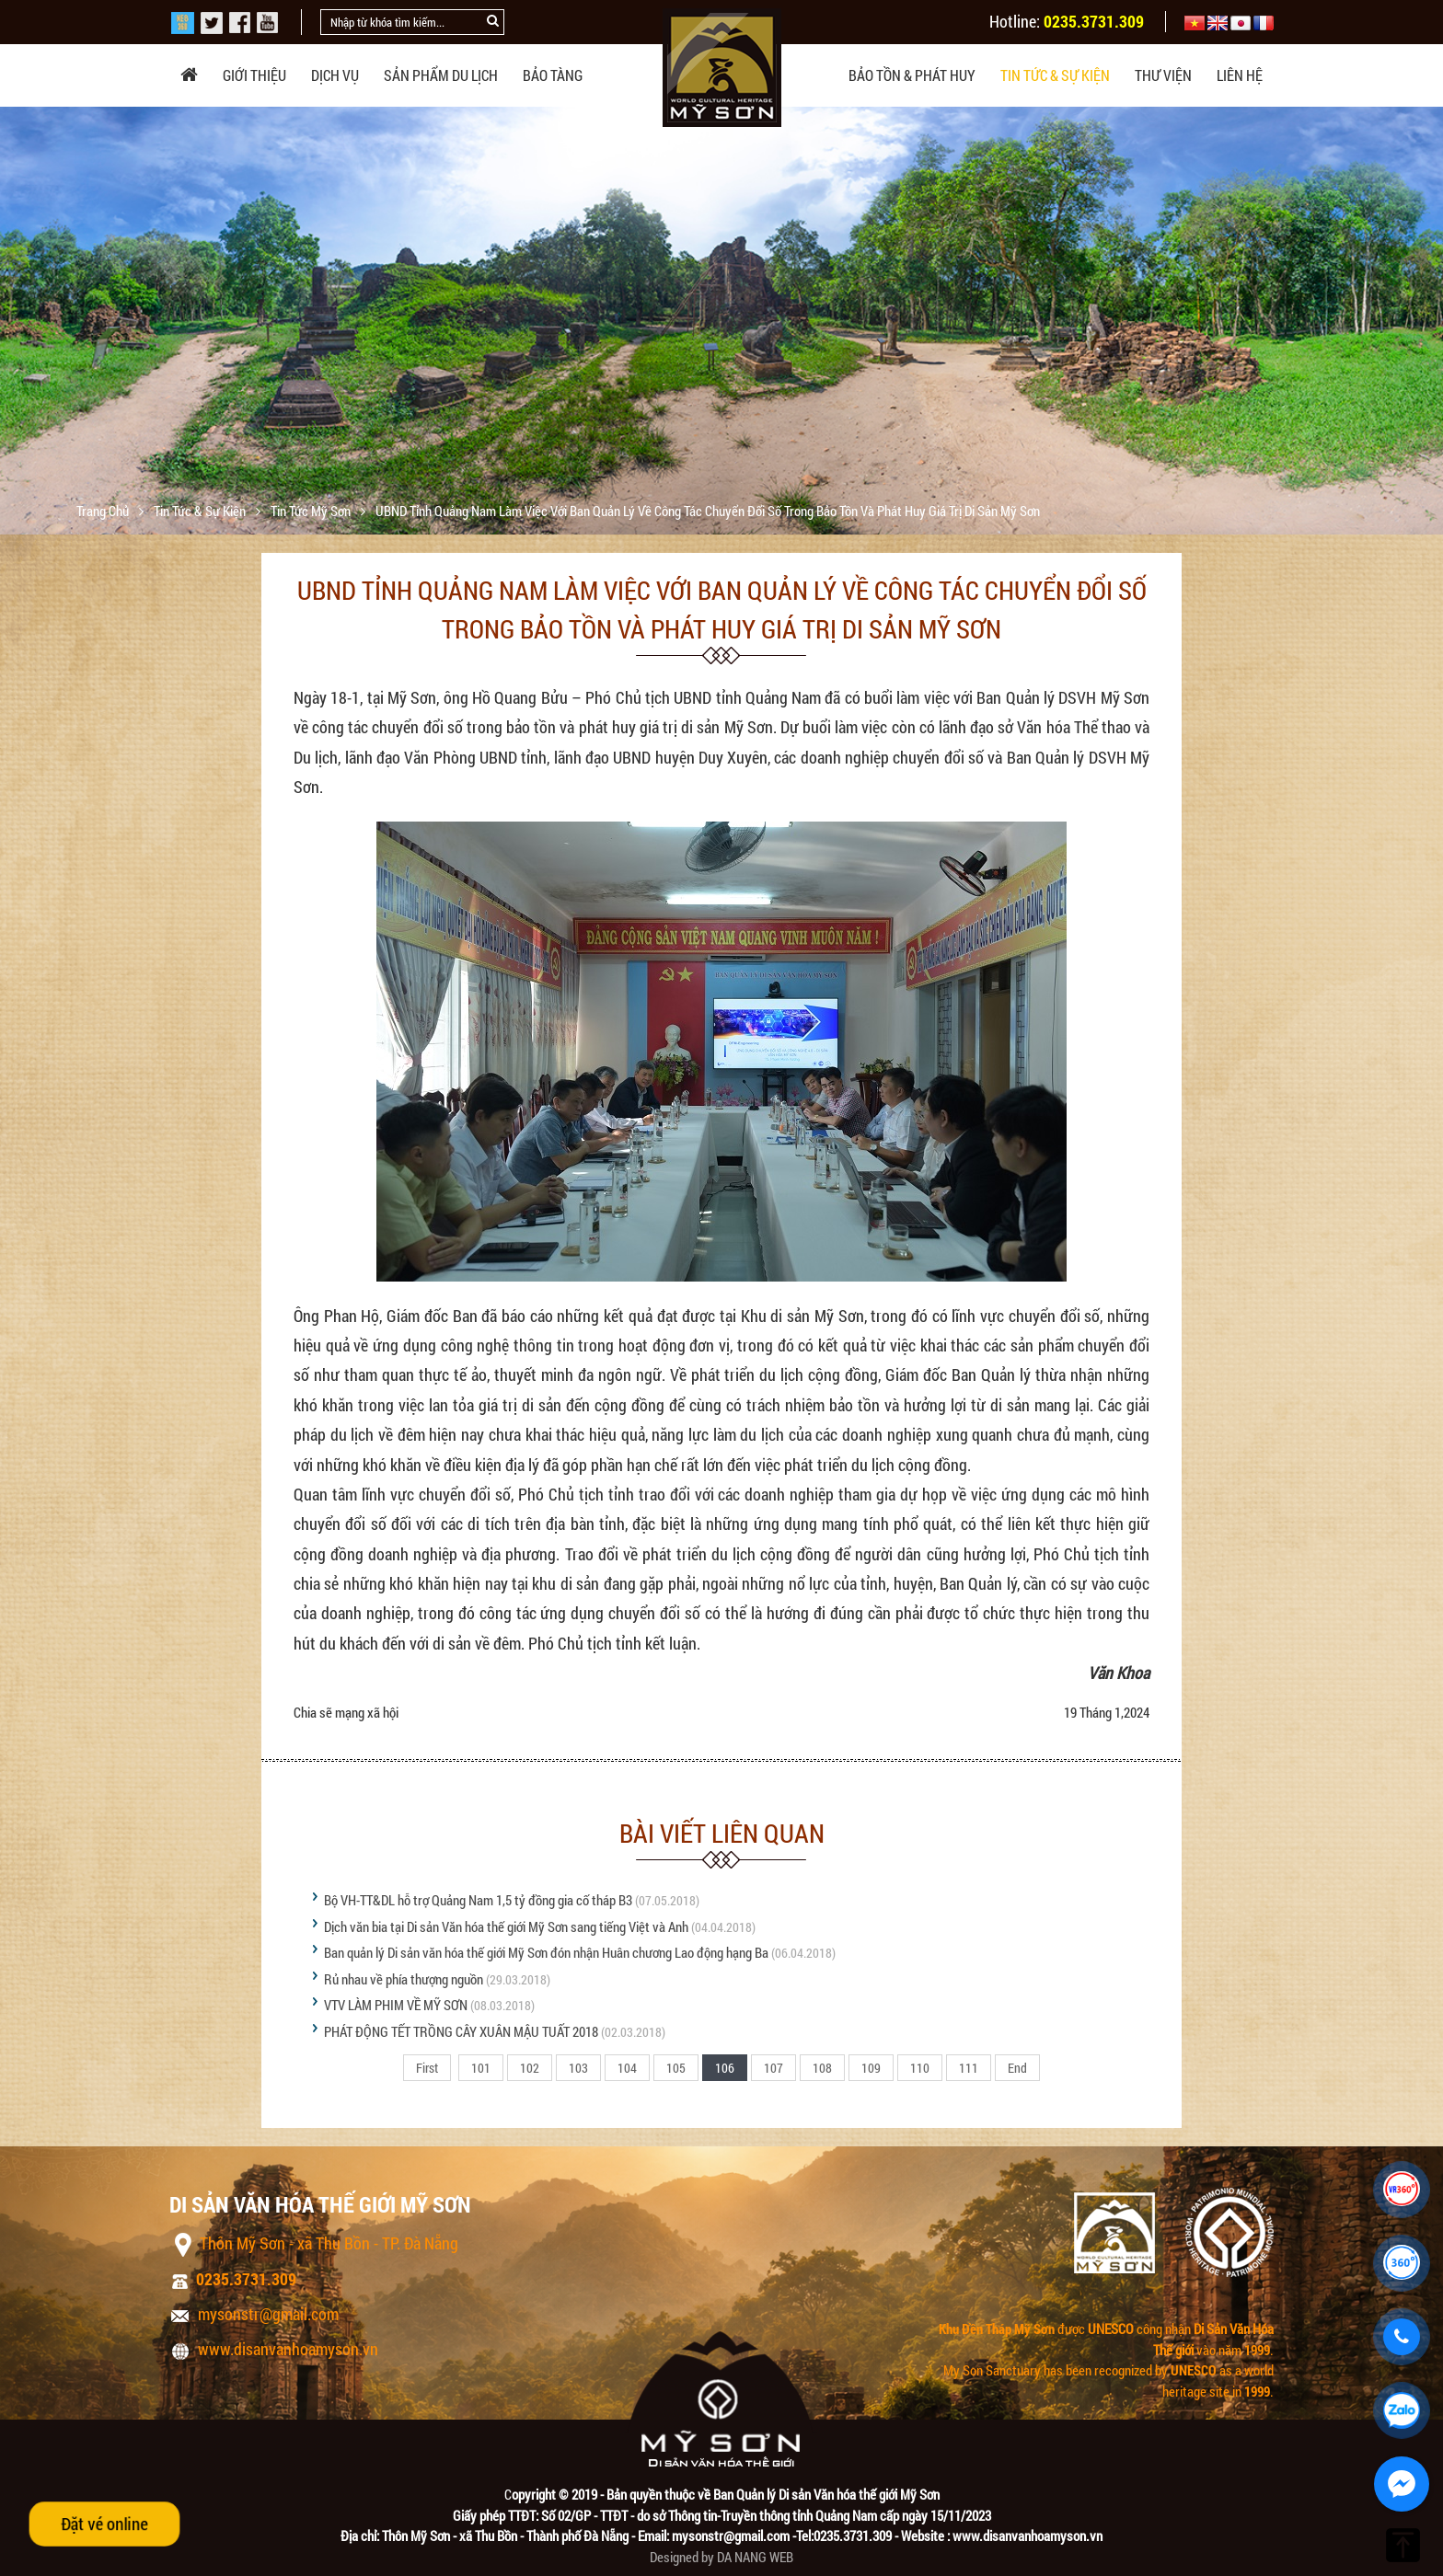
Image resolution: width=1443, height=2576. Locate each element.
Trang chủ (104, 510)
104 (627, 2067)
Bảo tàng (553, 75)
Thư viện (1163, 75)
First (427, 2067)
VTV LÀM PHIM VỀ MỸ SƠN (396, 2004)
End (1017, 2067)
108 (822, 2067)
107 (773, 2067)
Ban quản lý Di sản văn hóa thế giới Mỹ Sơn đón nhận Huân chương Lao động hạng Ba (546, 1952)
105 (676, 2067)
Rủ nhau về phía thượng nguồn (403, 1979)
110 (919, 2067)
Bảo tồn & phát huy (911, 75)
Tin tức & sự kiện (1055, 75)
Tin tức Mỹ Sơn (312, 510)
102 (529, 2067)
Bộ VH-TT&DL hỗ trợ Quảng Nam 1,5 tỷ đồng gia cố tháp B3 (478, 1900)
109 (871, 2067)
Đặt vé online (104, 2524)
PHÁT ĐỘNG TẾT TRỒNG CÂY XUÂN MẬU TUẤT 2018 (461, 2031)
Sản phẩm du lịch (441, 75)
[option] (721, 352)
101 (481, 2067)
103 (578, 2067)
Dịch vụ (335, 75)
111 (968, 2067)
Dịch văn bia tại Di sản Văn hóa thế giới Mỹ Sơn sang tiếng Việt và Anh (506, 1926)
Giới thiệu (254, 75)
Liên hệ (1240, 75)
